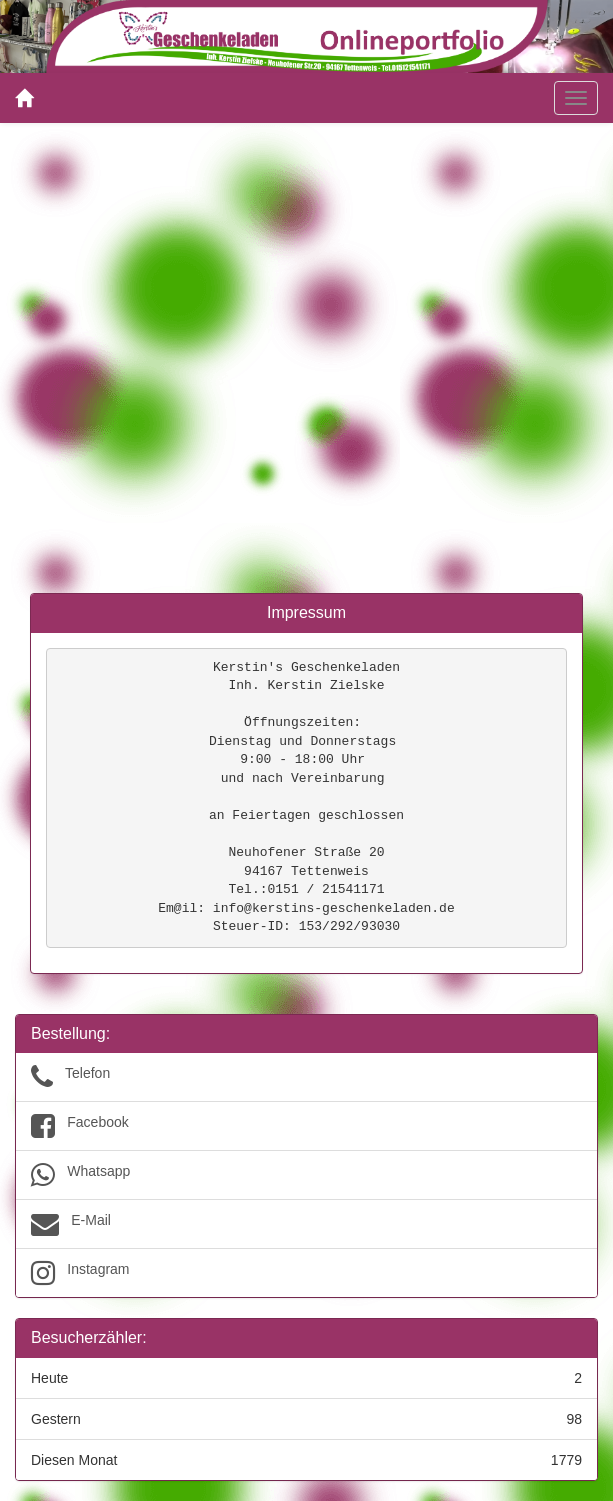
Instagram (306, 1273)
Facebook (306, 1126)
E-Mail (306, 1224)
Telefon (306, 1077)
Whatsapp (306, 1175)
